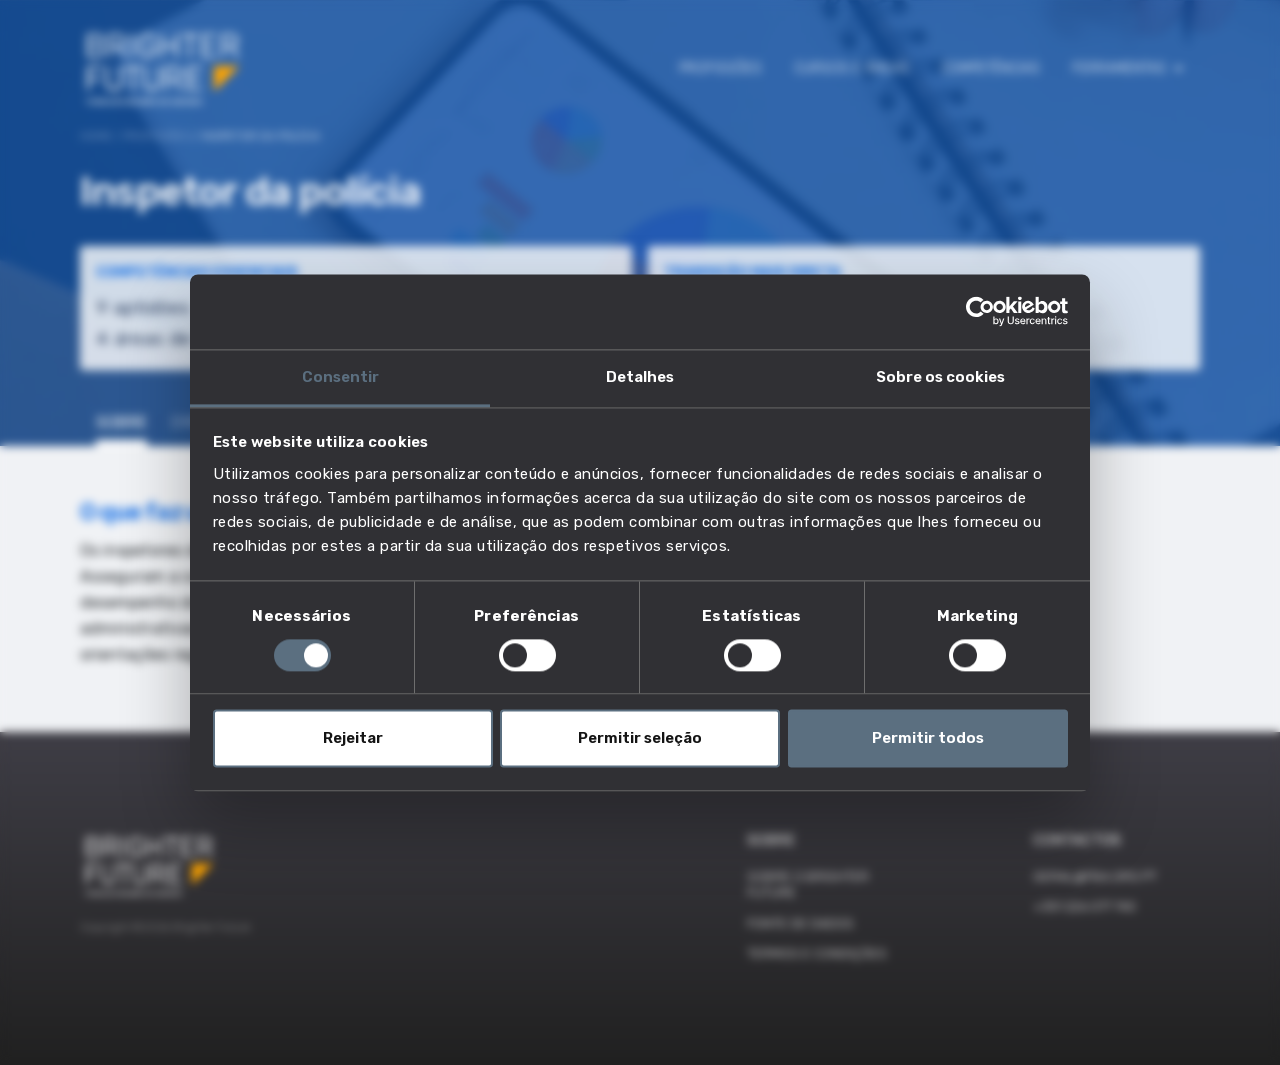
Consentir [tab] (340, 377)
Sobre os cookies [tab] (940, 377)
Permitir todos (928, 739)
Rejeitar (353, 739)
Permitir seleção (640, 739)
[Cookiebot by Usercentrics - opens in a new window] (980, 311)
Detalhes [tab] (640, 377)
